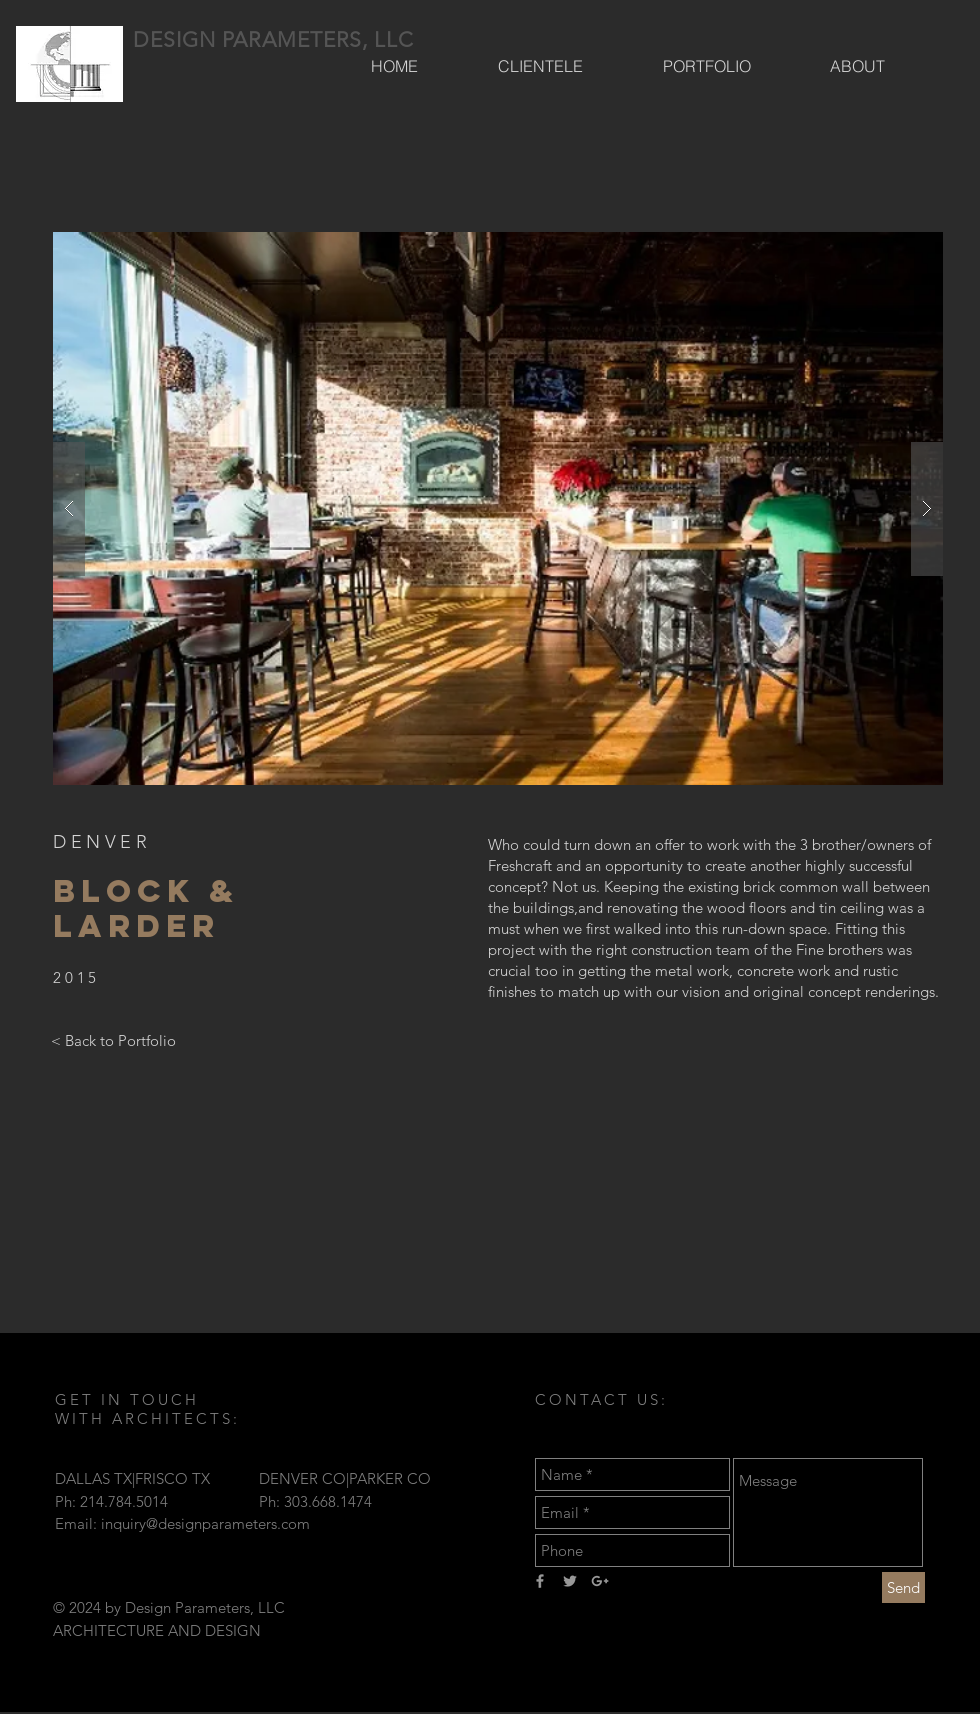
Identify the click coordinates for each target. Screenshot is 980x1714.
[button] (498, 508)
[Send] (903, 1587)
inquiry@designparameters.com (205, 1523)
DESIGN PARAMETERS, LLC (273, 39)
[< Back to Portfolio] (113, 1040)
